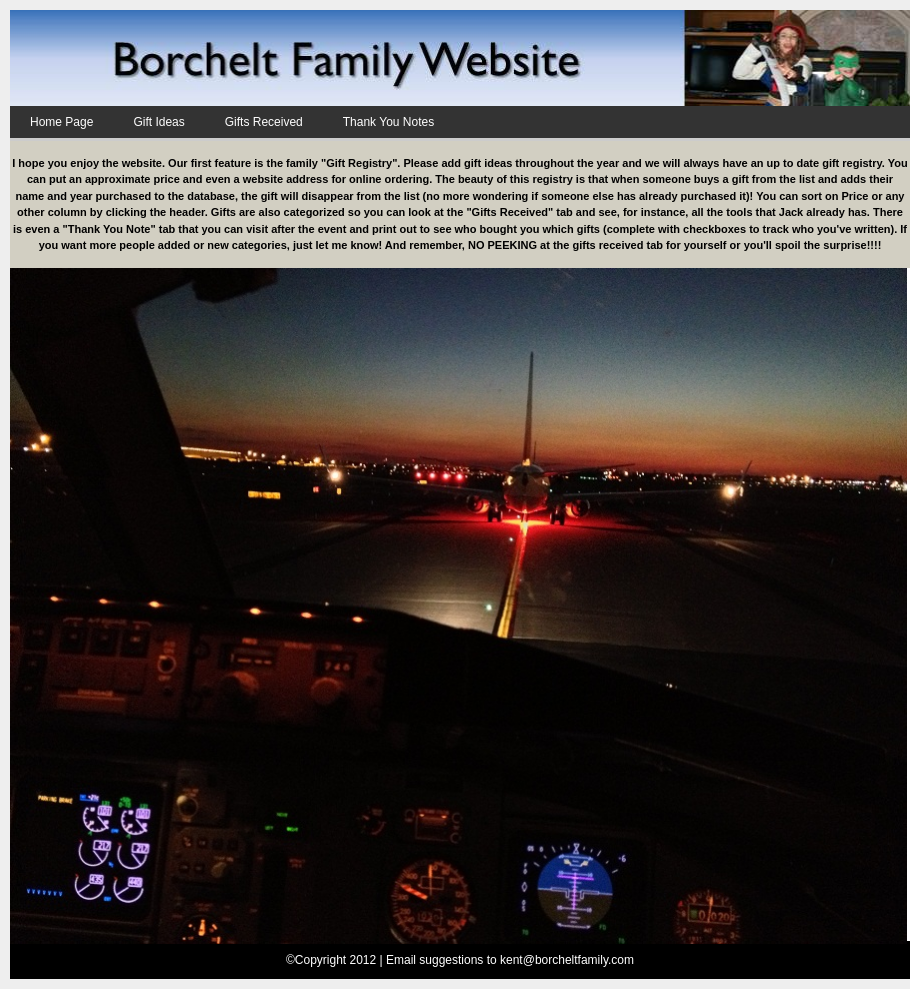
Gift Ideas (158, 122)
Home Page (61, 122)
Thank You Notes (388, 122)
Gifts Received (264, 122)
